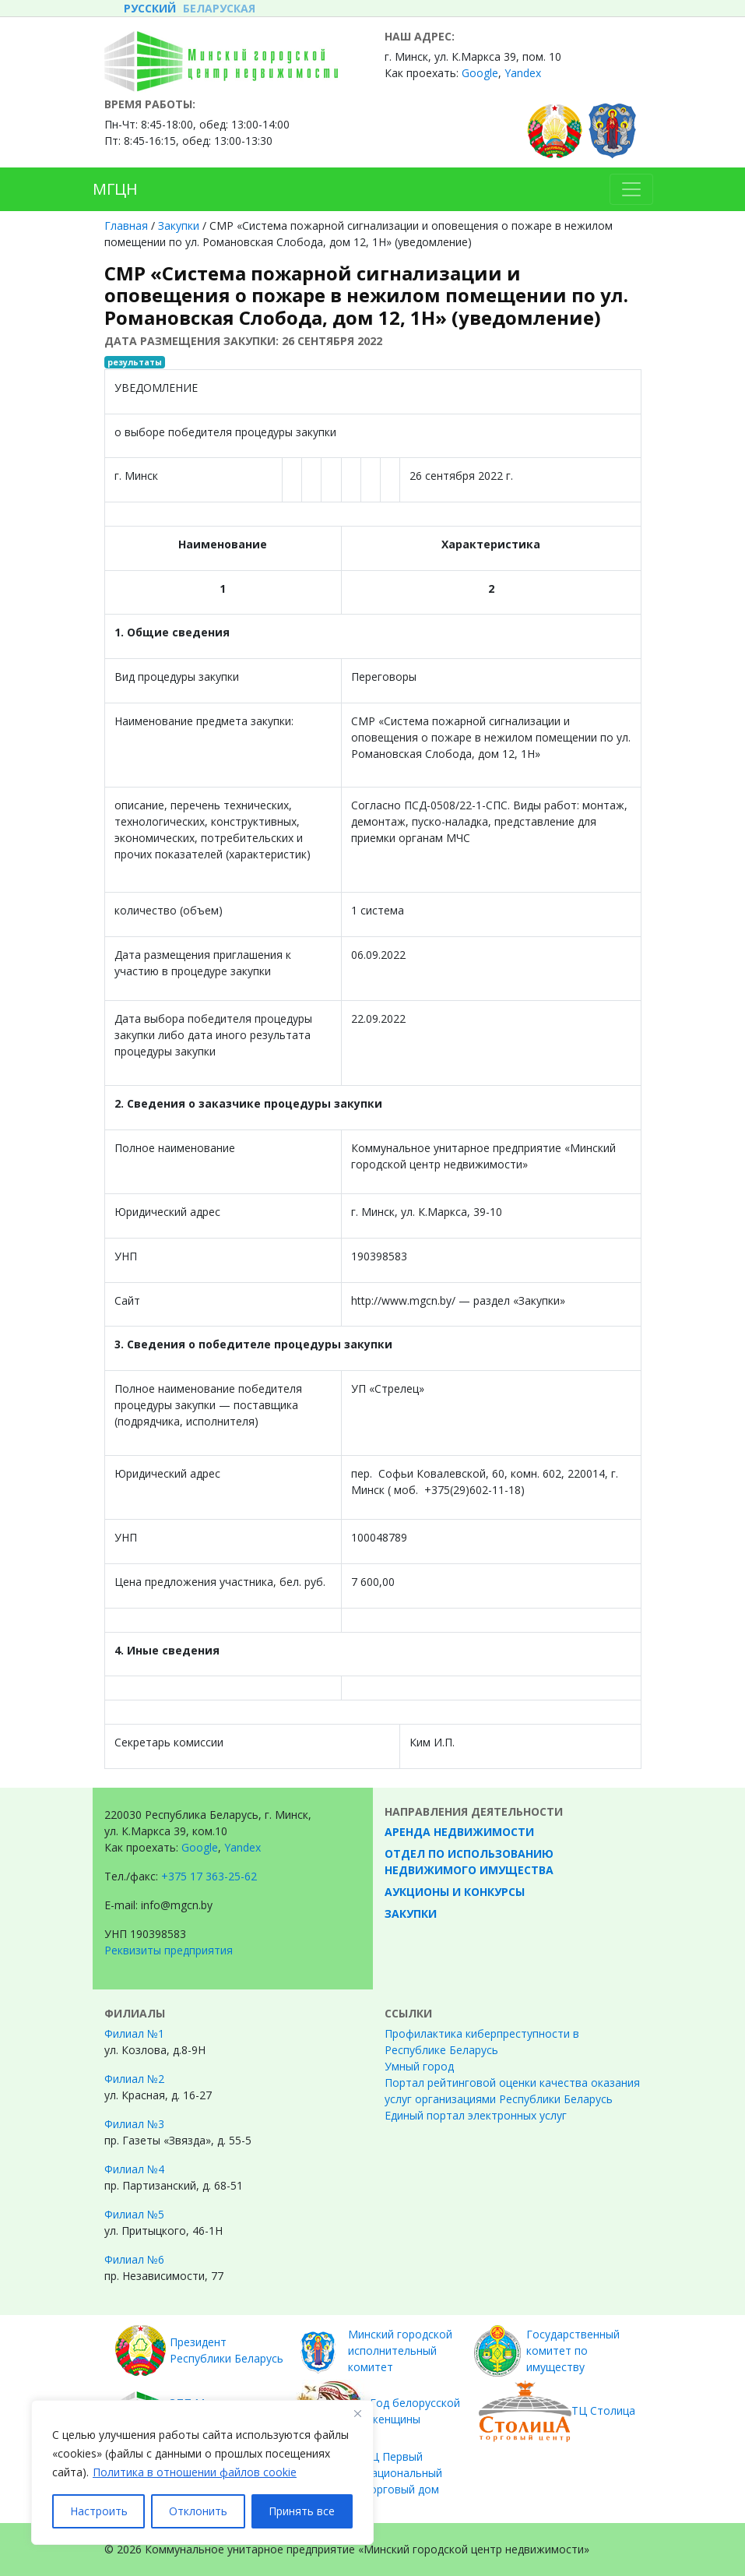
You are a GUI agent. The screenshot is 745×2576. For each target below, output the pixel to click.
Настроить (99, 2511)
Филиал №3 (134, 2123)
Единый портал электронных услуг (476, 2115)
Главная (126, 225)
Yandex (522, 72)
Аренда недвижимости (459, 1831)
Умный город (419, 2066)
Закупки (178, 225)
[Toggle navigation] (631, 189)
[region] (202, 2472)
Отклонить (198, 2511)
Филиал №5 (134, 2214)
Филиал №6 (134, 2259)
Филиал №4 (134, 2169)
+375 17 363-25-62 (209, 1876)
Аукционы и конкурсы (455, 1891)
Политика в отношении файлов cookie (195, 2472)
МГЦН (115, 188)
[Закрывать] (357, 2413)
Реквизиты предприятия (168, 1950)
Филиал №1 (134, 2033)
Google (480, 72)
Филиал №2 (134, 2078)
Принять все (302, 2511)
